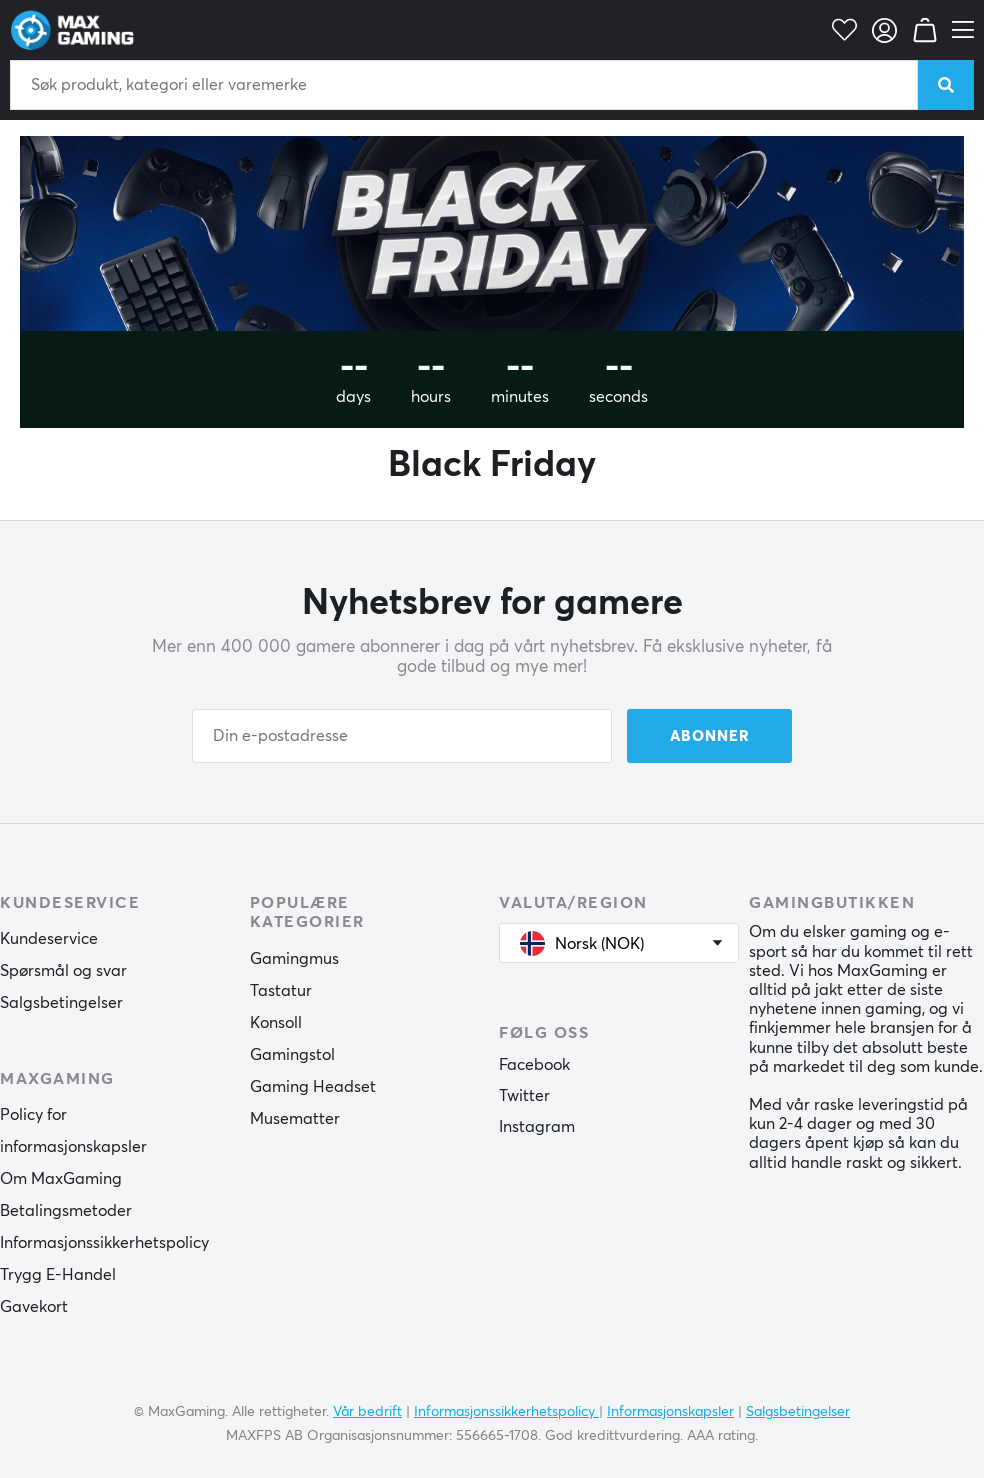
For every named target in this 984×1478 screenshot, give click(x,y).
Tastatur (281, 991)
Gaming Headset (313, 1087)
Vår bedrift (367, 1412)
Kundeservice (49, 939)
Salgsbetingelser (61, 1003)
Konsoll (276, 1023)
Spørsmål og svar (63, 971)
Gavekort (34, 1307)
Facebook (534, 1065)
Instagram (537, 1127)
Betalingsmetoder (66, 1211)
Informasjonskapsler (670, 1412)
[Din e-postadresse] (402, 736)
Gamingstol (292, 1055)
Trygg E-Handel (58, 1275)
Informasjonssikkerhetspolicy (104, 1243)
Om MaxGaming (61, 1179)
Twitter (524, 1096)
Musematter (295, 1119)
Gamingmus (294, 959)
